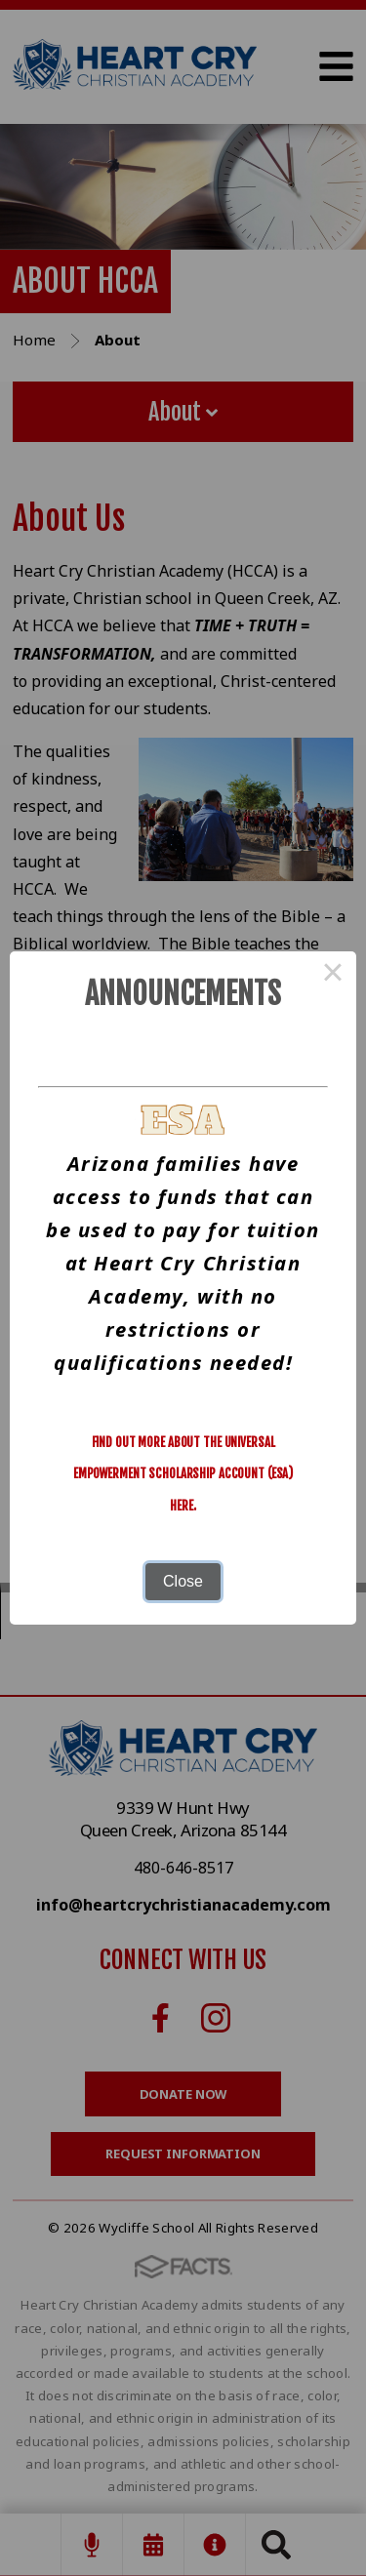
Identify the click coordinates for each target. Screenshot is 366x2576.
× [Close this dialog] (333, 974)
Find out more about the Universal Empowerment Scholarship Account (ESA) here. (183, 1473)
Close (183, 1581)
